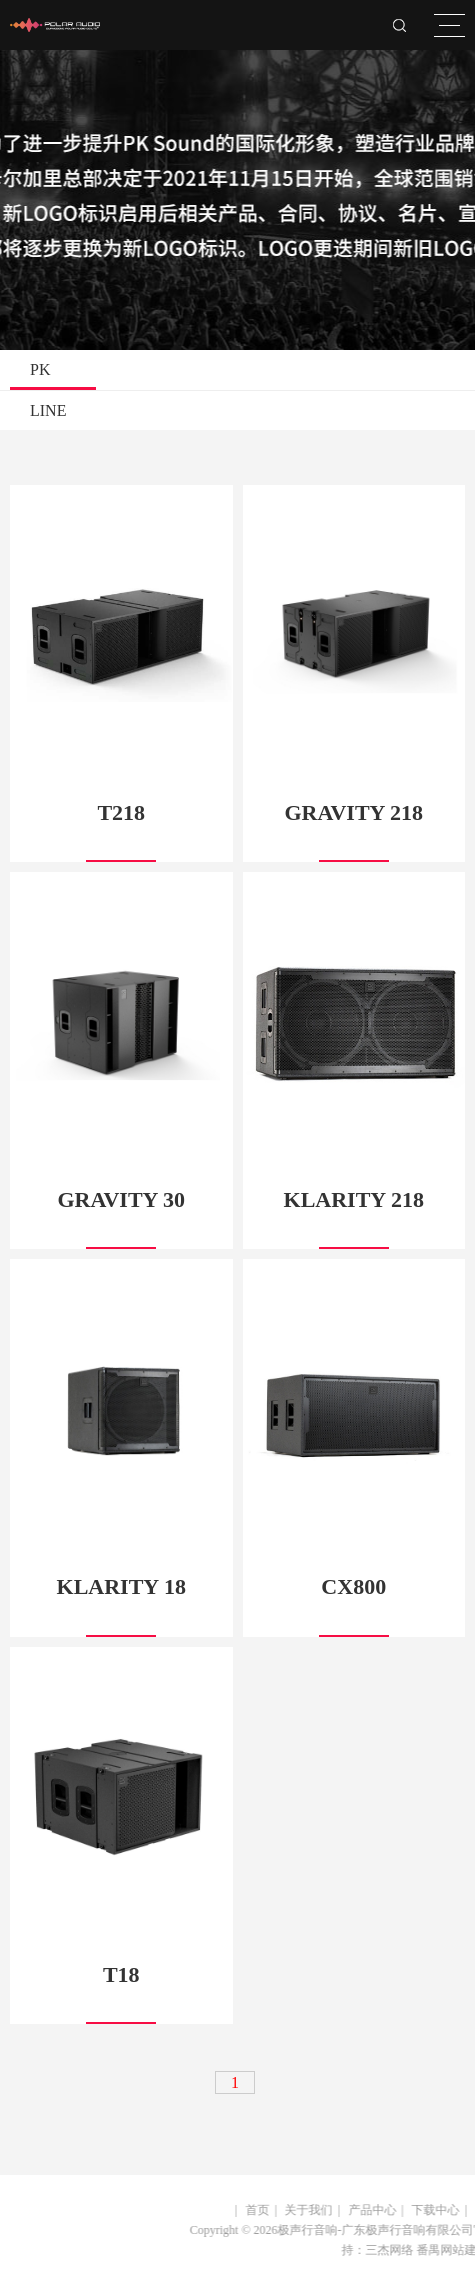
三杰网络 (381, 2250)
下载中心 (428, 2210)
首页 (250, 2210)
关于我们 (301, 2210)
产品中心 (365, 2210)
